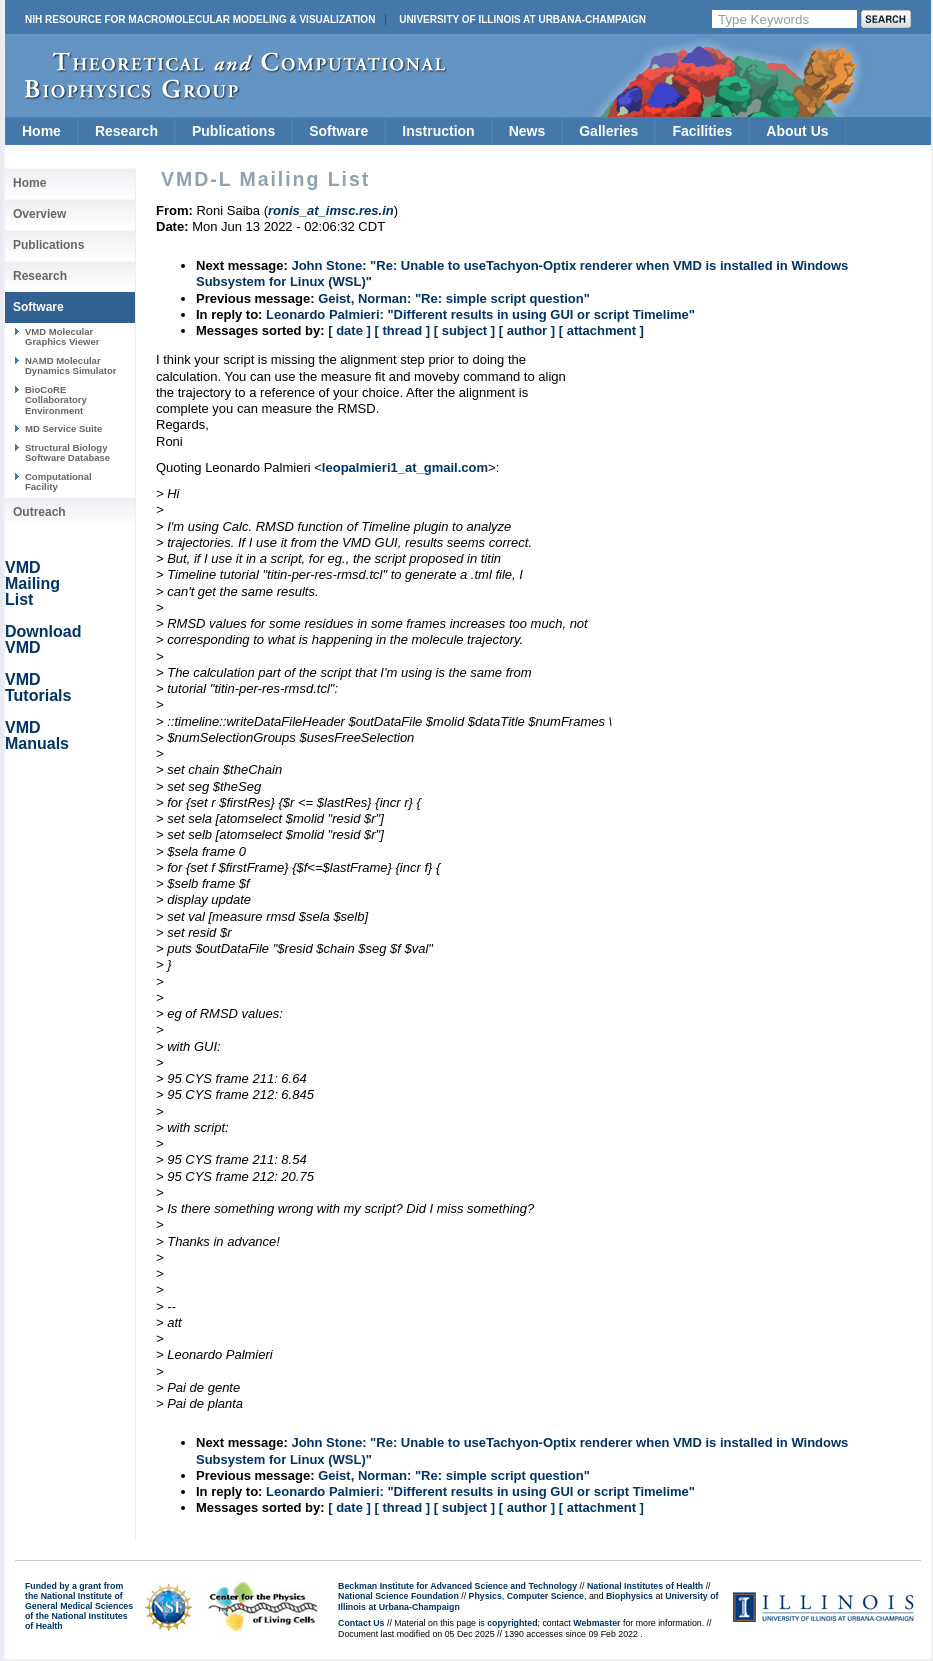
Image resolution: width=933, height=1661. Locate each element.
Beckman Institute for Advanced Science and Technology (457, 1586)
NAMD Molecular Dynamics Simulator (71, 365)
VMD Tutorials (38, 687)
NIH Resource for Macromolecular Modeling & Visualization (200, 19)
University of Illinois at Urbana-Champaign (522, 19)
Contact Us (361, 1623)
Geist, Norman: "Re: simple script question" (454, 298)
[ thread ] (402, 330)
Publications (233, 131)
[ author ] (527, 330)
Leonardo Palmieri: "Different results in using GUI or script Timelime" (480, 314)
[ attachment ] (601, 330)
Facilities (702, 131)
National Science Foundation (398, 1596)
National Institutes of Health (645, 1586)
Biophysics (629, 1596)
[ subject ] (464, 330)
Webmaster (596, 1623)
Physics (485, 1596)
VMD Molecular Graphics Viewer (62, 336)
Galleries (608, 131)
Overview (39, 214)
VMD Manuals (37, 735)
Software (338, 131)
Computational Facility (58, 481)
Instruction (438, 131)
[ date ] (349, 330)
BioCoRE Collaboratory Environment (56, 400)
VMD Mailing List (32, 583)
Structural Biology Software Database (67, 452)
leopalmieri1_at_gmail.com (405, 467)
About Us (797, 131)
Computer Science (545, 1596)
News (527, 131)
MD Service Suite (63, 428)
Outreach (39, 512)
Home (41, 131)
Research (126, 131)
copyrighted (512, 1623)
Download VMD (43, 639)
